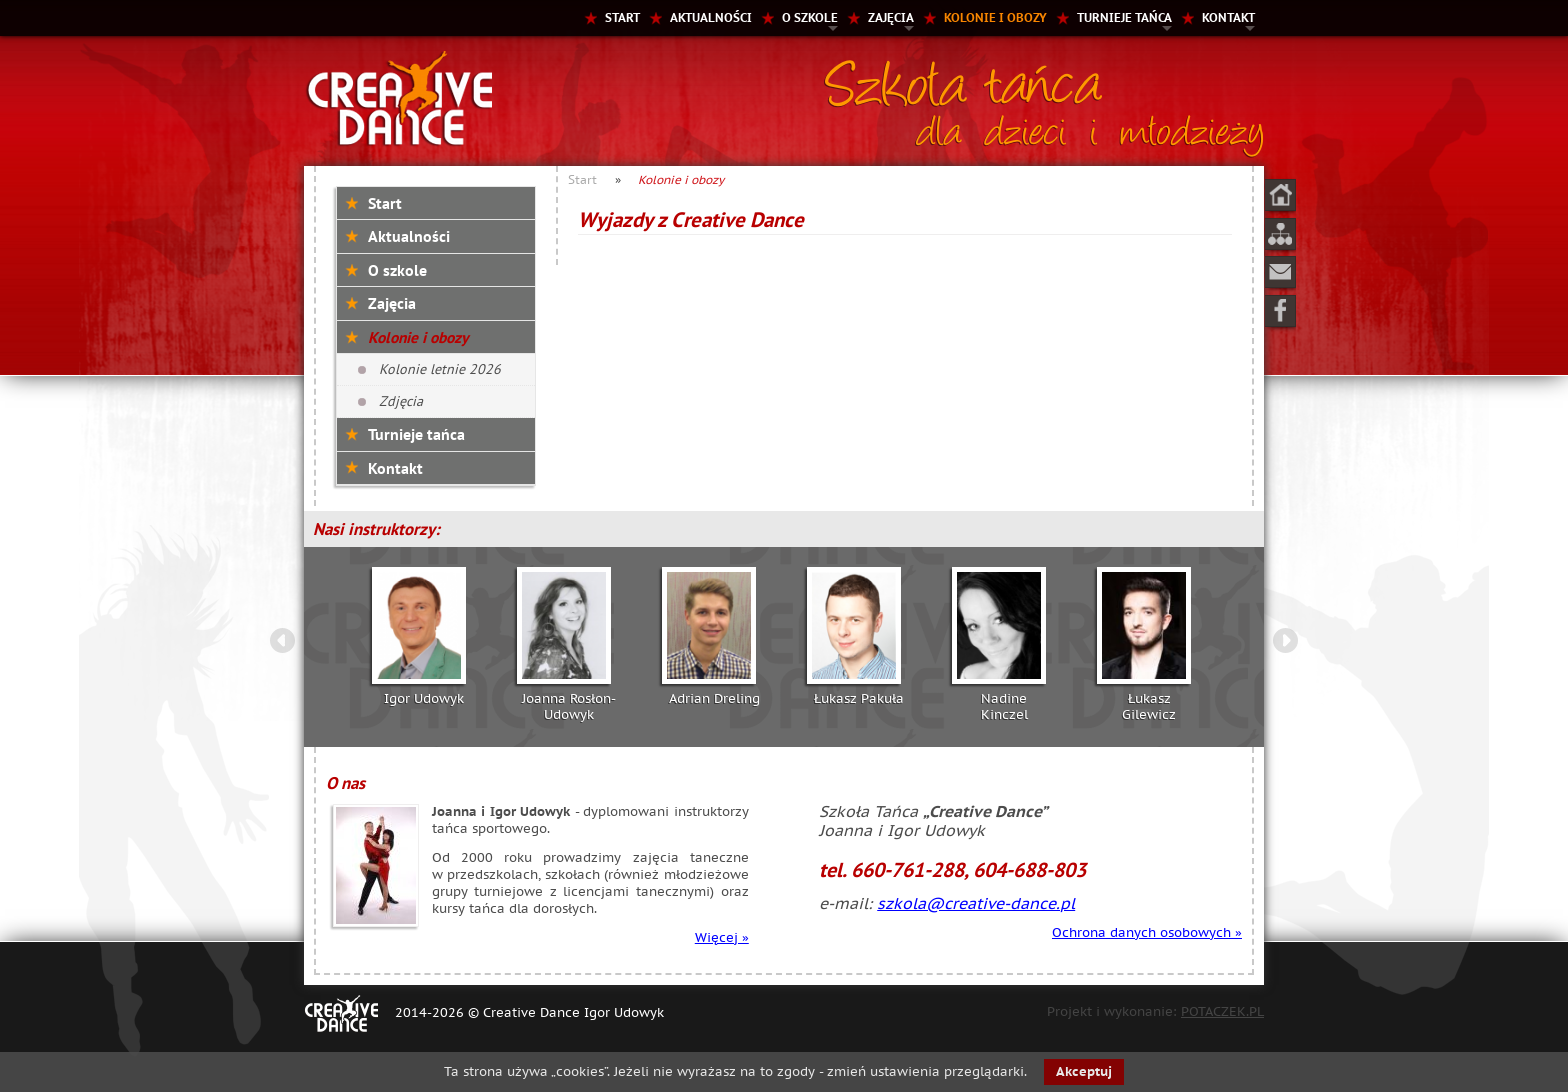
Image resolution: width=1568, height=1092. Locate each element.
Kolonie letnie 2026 (440, 369)
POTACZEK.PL (1222, 1011)
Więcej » (722, 937)
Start (622, 17)
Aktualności (711, 17)
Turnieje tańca (1124, 17)
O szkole (810, 17)
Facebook (1280, 311)
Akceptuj (1084, 1071)
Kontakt (1228, 17)
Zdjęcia (401, 401)
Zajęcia (891, 17)
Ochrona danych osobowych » (1147, 932)
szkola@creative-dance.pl (976, 903)
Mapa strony (1280, 234)
